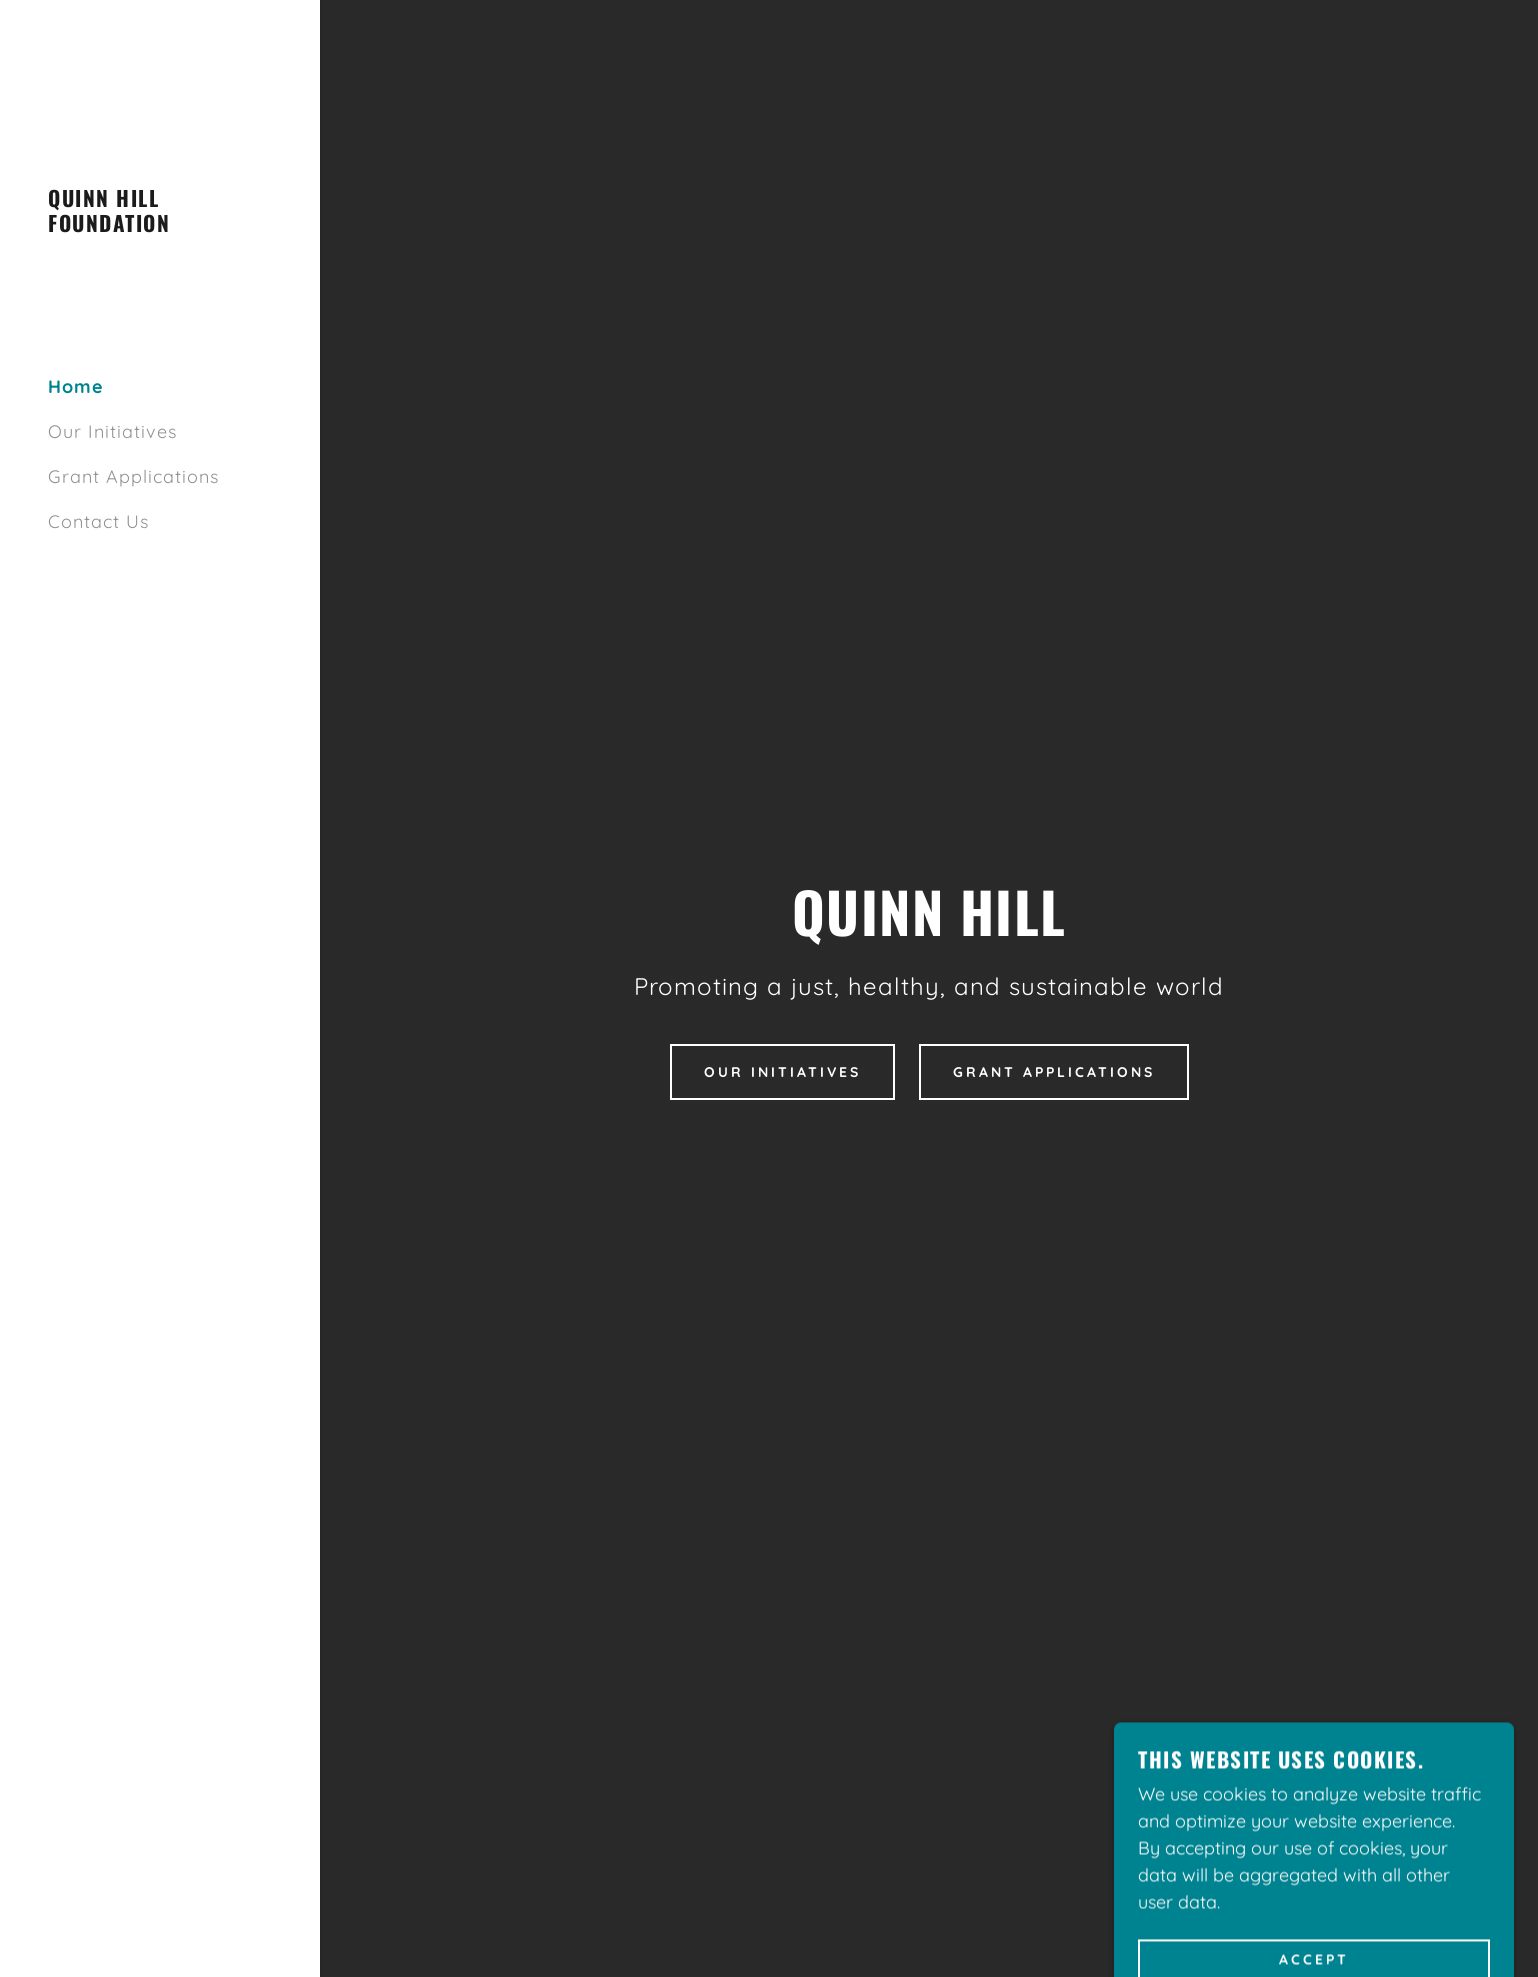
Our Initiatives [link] (112, 431)
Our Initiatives (782, 1072)
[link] (160, 225)
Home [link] (76, 386)
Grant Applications (1054, 1072)
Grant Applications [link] (133, 476)
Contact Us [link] (98, 521)
